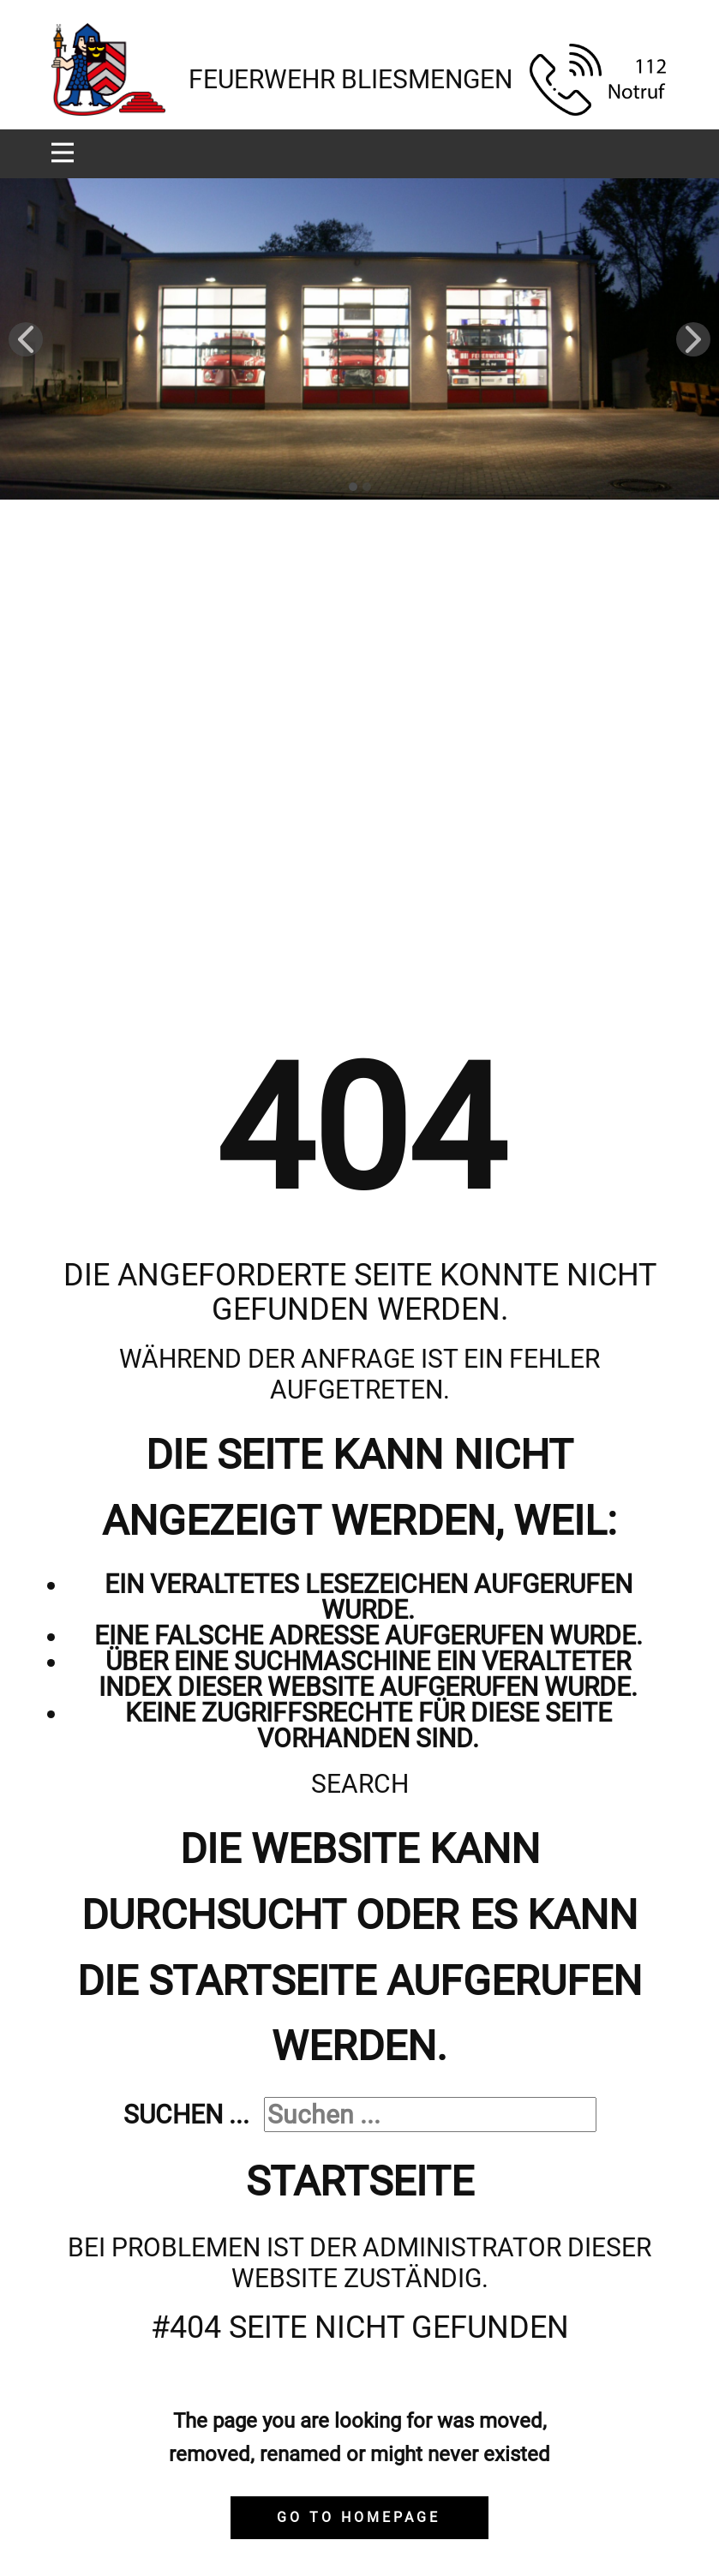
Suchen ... (186, 2115)
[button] (26, 339)
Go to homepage (358, 2517)
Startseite (360, 2181)
